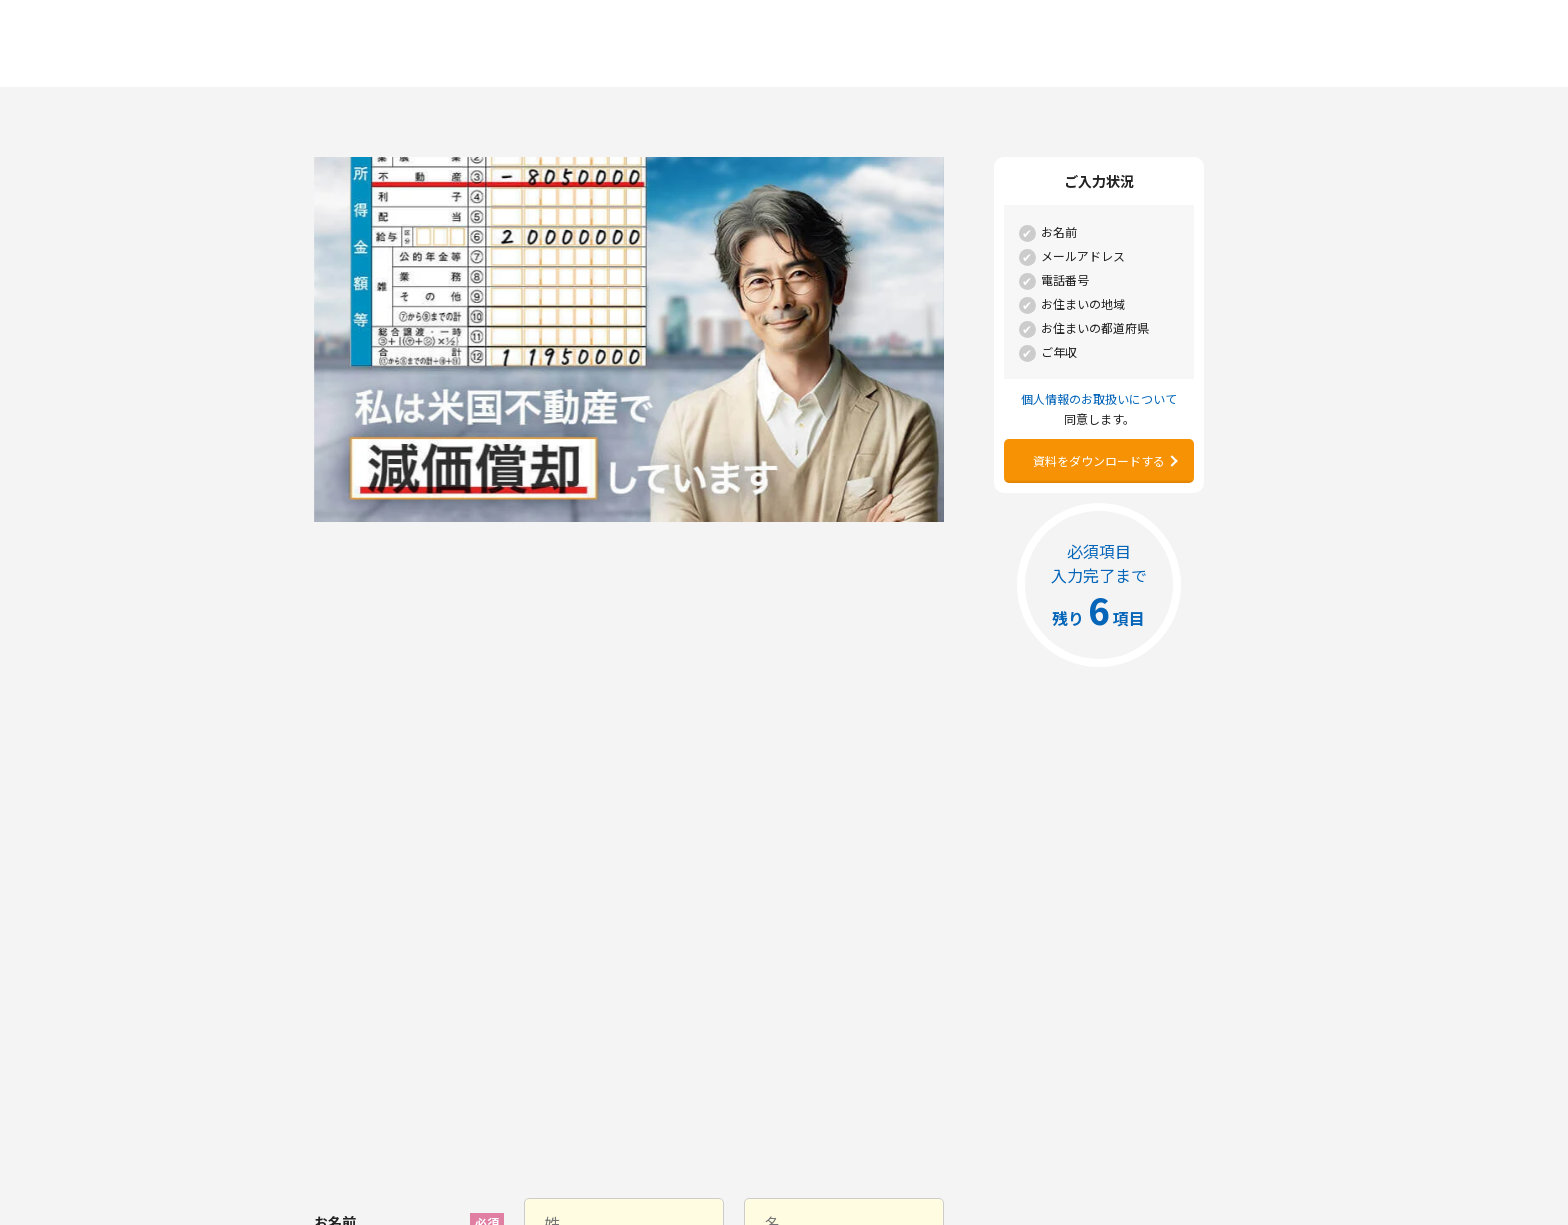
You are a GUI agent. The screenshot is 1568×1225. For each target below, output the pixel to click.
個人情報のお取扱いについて (582, 958)
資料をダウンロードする (1099, 460)
